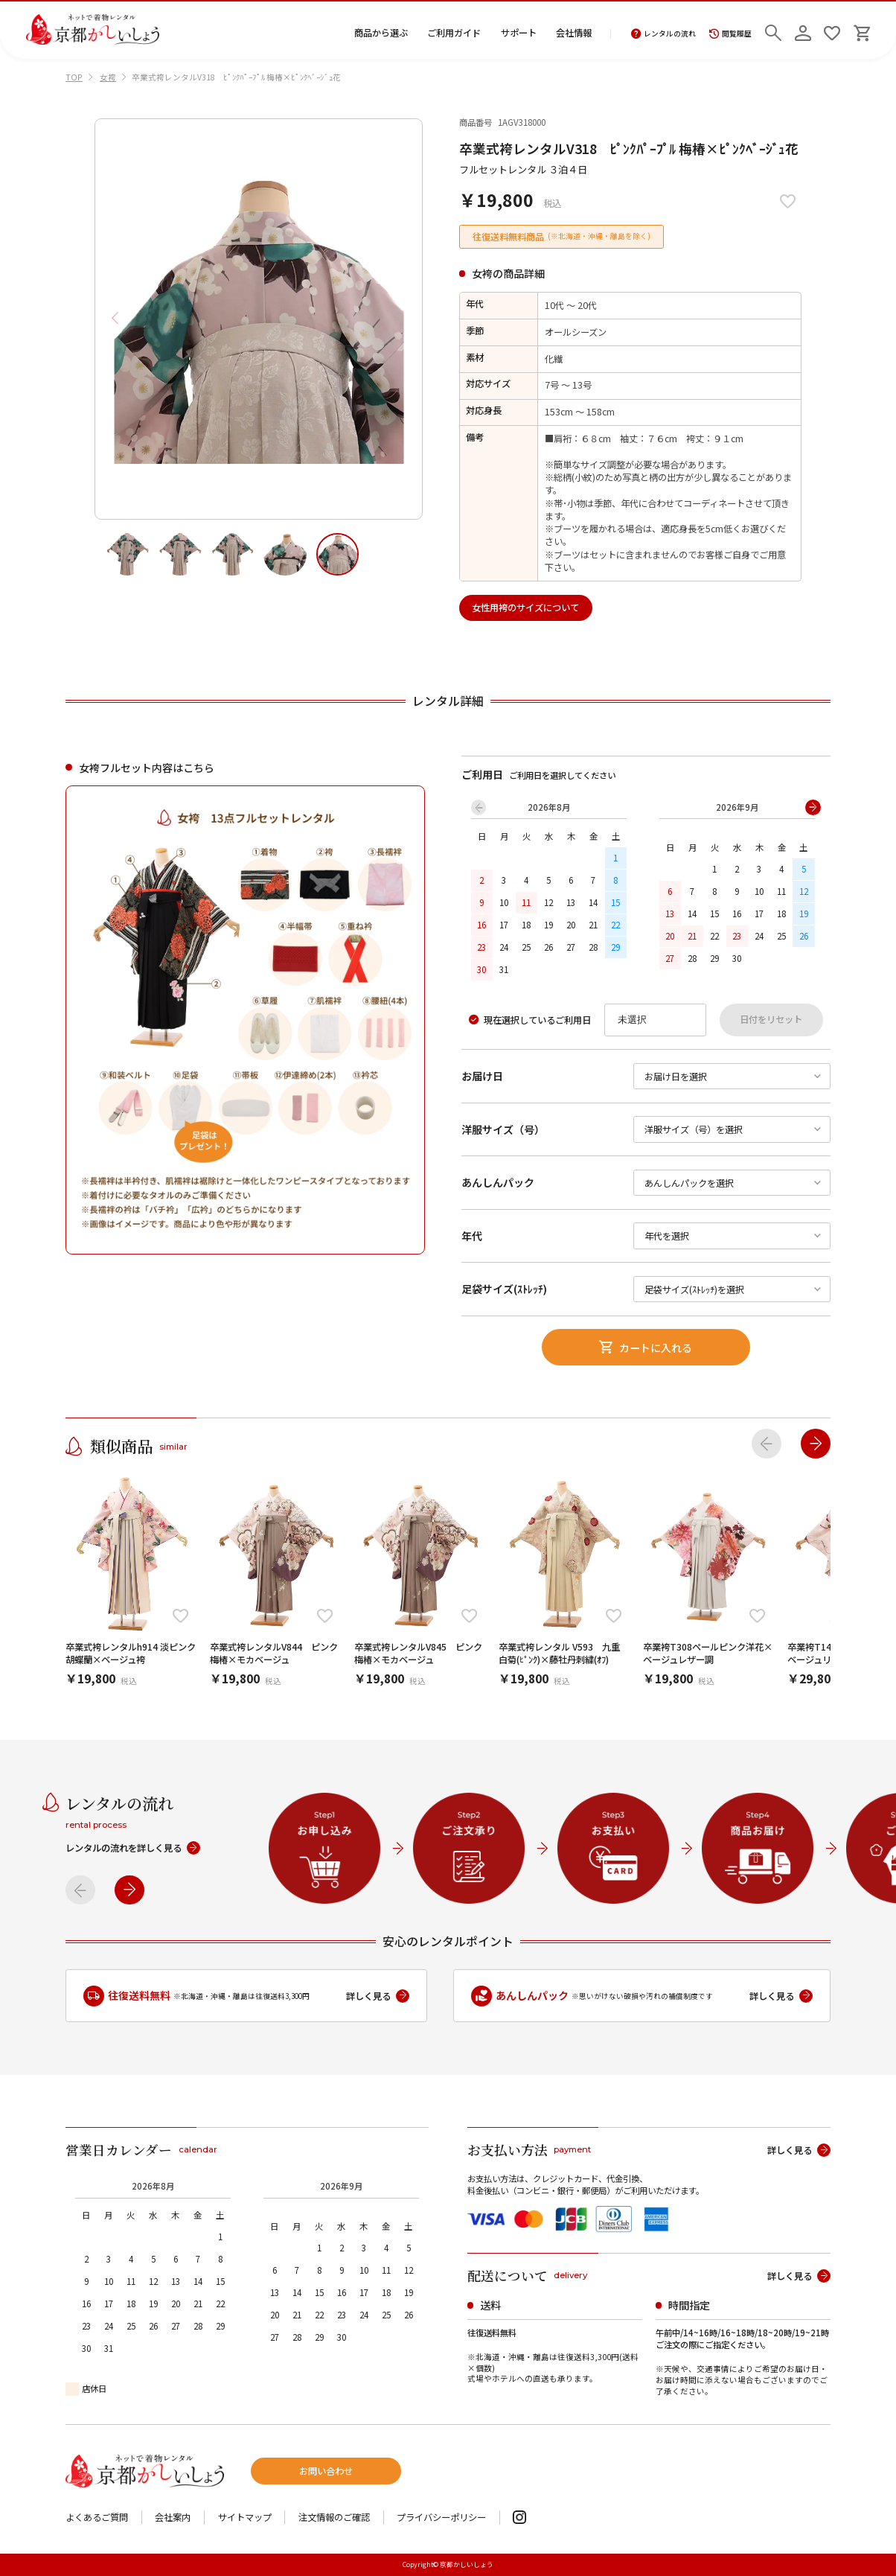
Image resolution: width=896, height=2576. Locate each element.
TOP (74, 77)
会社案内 (173, 2517)
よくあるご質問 (96, 2517)
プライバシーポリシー (441, 2517)
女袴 (108, 77)
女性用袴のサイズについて (525, 607)
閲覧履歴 (730, 34)
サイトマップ (245, 2517)
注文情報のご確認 (334, 2517)
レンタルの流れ (663, 34)
